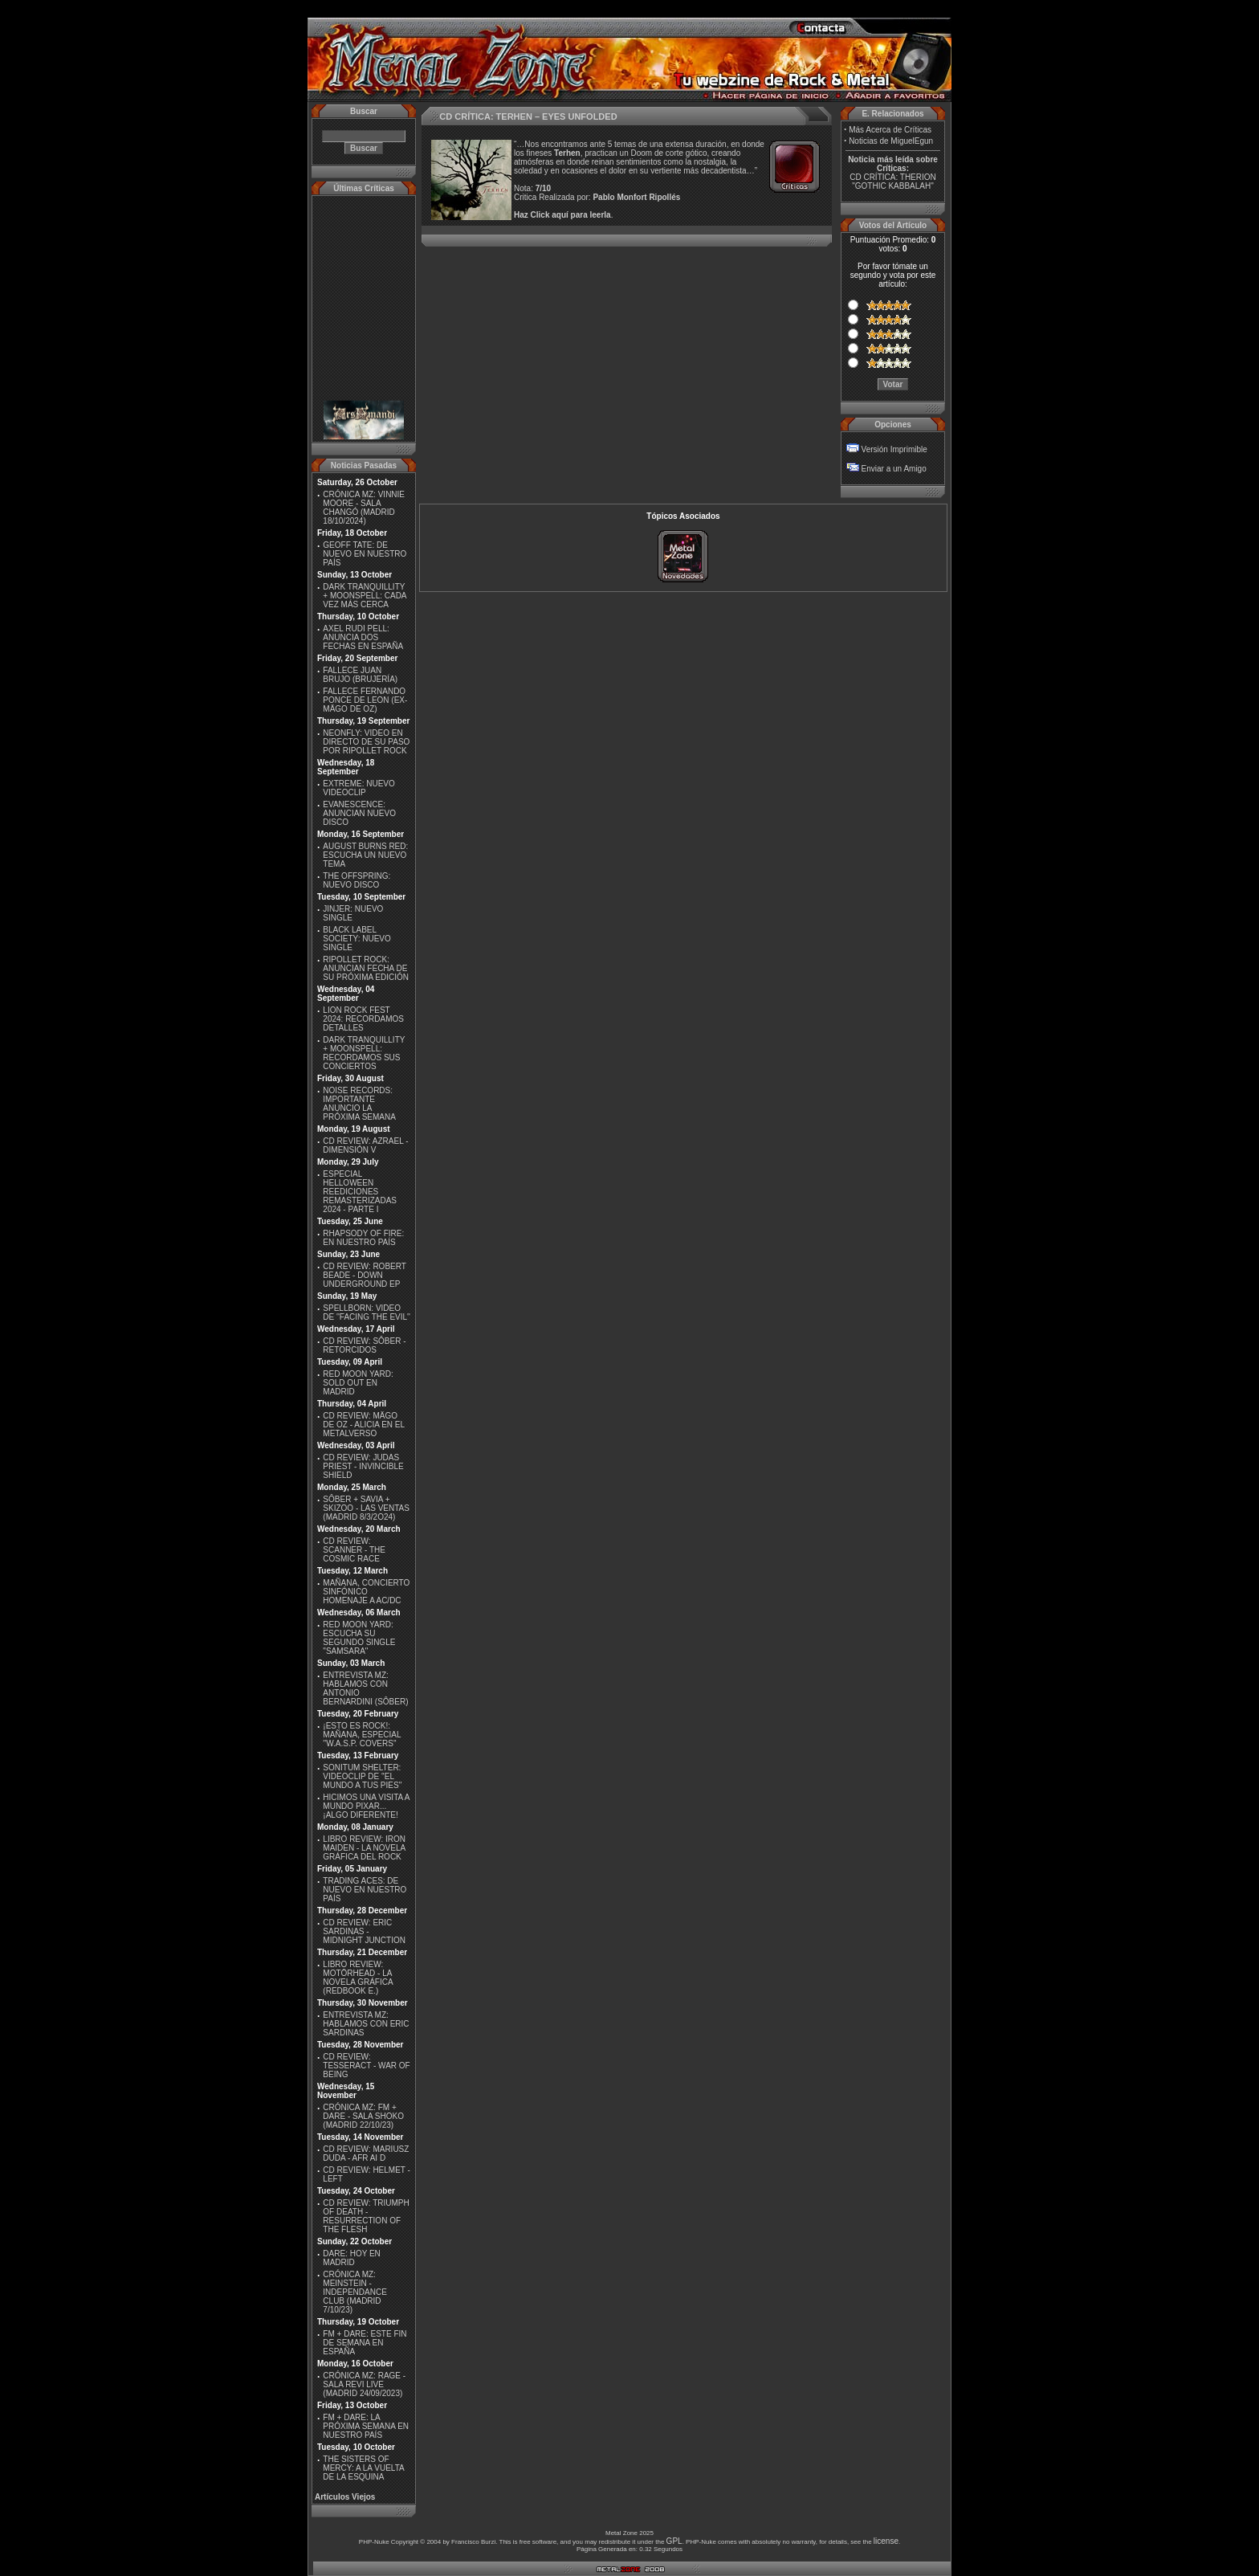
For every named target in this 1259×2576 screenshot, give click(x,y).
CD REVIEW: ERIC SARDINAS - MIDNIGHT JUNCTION (364, 1931)
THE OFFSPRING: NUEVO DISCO (356, 880)
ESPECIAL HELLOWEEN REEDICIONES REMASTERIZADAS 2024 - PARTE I (360, 1192)
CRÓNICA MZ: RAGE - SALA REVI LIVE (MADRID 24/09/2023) (364, 2384)
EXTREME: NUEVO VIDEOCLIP (358, 788)
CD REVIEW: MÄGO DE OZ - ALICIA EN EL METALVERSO (363, 1424)
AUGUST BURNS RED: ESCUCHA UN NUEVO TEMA (365, 855)
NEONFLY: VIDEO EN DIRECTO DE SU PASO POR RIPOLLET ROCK (366, 742)
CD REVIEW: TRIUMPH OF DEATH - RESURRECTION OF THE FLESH (366, 2216)
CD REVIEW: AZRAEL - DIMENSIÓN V (365, 1145)
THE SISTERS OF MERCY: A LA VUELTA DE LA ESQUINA (363, 2468)
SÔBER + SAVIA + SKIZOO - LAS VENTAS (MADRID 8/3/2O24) (366, 1508)
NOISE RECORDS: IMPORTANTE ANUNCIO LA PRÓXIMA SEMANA (359, 1103)
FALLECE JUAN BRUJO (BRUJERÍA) (360, 675)
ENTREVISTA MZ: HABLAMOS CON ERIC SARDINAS (366, 2024)
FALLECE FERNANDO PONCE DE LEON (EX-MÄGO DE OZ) (365, 700)
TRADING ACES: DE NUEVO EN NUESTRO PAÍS (364, 1889)
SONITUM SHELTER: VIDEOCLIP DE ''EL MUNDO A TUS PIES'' (362, 1776)
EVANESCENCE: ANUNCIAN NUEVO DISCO (359, 813)
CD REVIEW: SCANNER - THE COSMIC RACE (354, 1550)
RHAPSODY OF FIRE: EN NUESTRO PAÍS (363, 1238)
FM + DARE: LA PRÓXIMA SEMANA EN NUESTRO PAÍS (366, 2426)
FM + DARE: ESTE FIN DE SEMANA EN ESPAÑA (364, 2342)
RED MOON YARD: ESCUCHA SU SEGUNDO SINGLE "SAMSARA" (359, 1637)
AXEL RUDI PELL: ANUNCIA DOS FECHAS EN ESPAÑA (363, 637)
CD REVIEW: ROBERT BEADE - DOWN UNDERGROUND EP (364, 1275)
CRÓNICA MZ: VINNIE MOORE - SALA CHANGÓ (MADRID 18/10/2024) (364, 507)
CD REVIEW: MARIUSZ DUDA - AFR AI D (366, 2153)
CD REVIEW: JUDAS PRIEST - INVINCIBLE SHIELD (363, 1466)
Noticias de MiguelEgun (891, 141)
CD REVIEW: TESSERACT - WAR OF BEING (366, 2065)
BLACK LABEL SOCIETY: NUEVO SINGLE (356, 938)
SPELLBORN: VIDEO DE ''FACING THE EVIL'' (366, 1312)
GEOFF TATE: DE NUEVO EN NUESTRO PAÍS (364, 554)
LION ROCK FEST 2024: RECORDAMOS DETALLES (363, 1019)
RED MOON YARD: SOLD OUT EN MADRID (358, 1383)
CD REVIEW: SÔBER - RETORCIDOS (364, 1345)
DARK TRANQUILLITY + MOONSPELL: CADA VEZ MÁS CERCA (364, 595)
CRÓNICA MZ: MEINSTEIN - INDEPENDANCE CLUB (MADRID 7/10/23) (354, 2292)
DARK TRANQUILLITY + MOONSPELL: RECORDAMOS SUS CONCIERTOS (364, 1053)
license (886, 2541)
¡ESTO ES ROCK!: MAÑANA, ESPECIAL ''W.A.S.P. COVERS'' (362, 1734)
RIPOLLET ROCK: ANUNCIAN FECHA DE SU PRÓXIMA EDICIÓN (366, 968)
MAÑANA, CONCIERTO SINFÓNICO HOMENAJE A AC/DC (366, 1591)
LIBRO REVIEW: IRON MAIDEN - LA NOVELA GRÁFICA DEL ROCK (364, 1848)
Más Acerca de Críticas (890, 129)
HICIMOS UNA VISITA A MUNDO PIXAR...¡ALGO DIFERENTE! (366, 1806)
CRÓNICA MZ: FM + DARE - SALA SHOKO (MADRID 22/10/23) (363, 2116)
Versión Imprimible (894, 449)
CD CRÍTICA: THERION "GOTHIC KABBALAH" (893, 181)
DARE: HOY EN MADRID (352, 2258)
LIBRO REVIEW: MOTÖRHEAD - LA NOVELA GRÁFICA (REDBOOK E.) (358, 1977)
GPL (674, 2541)
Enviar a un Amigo (894, 468)
